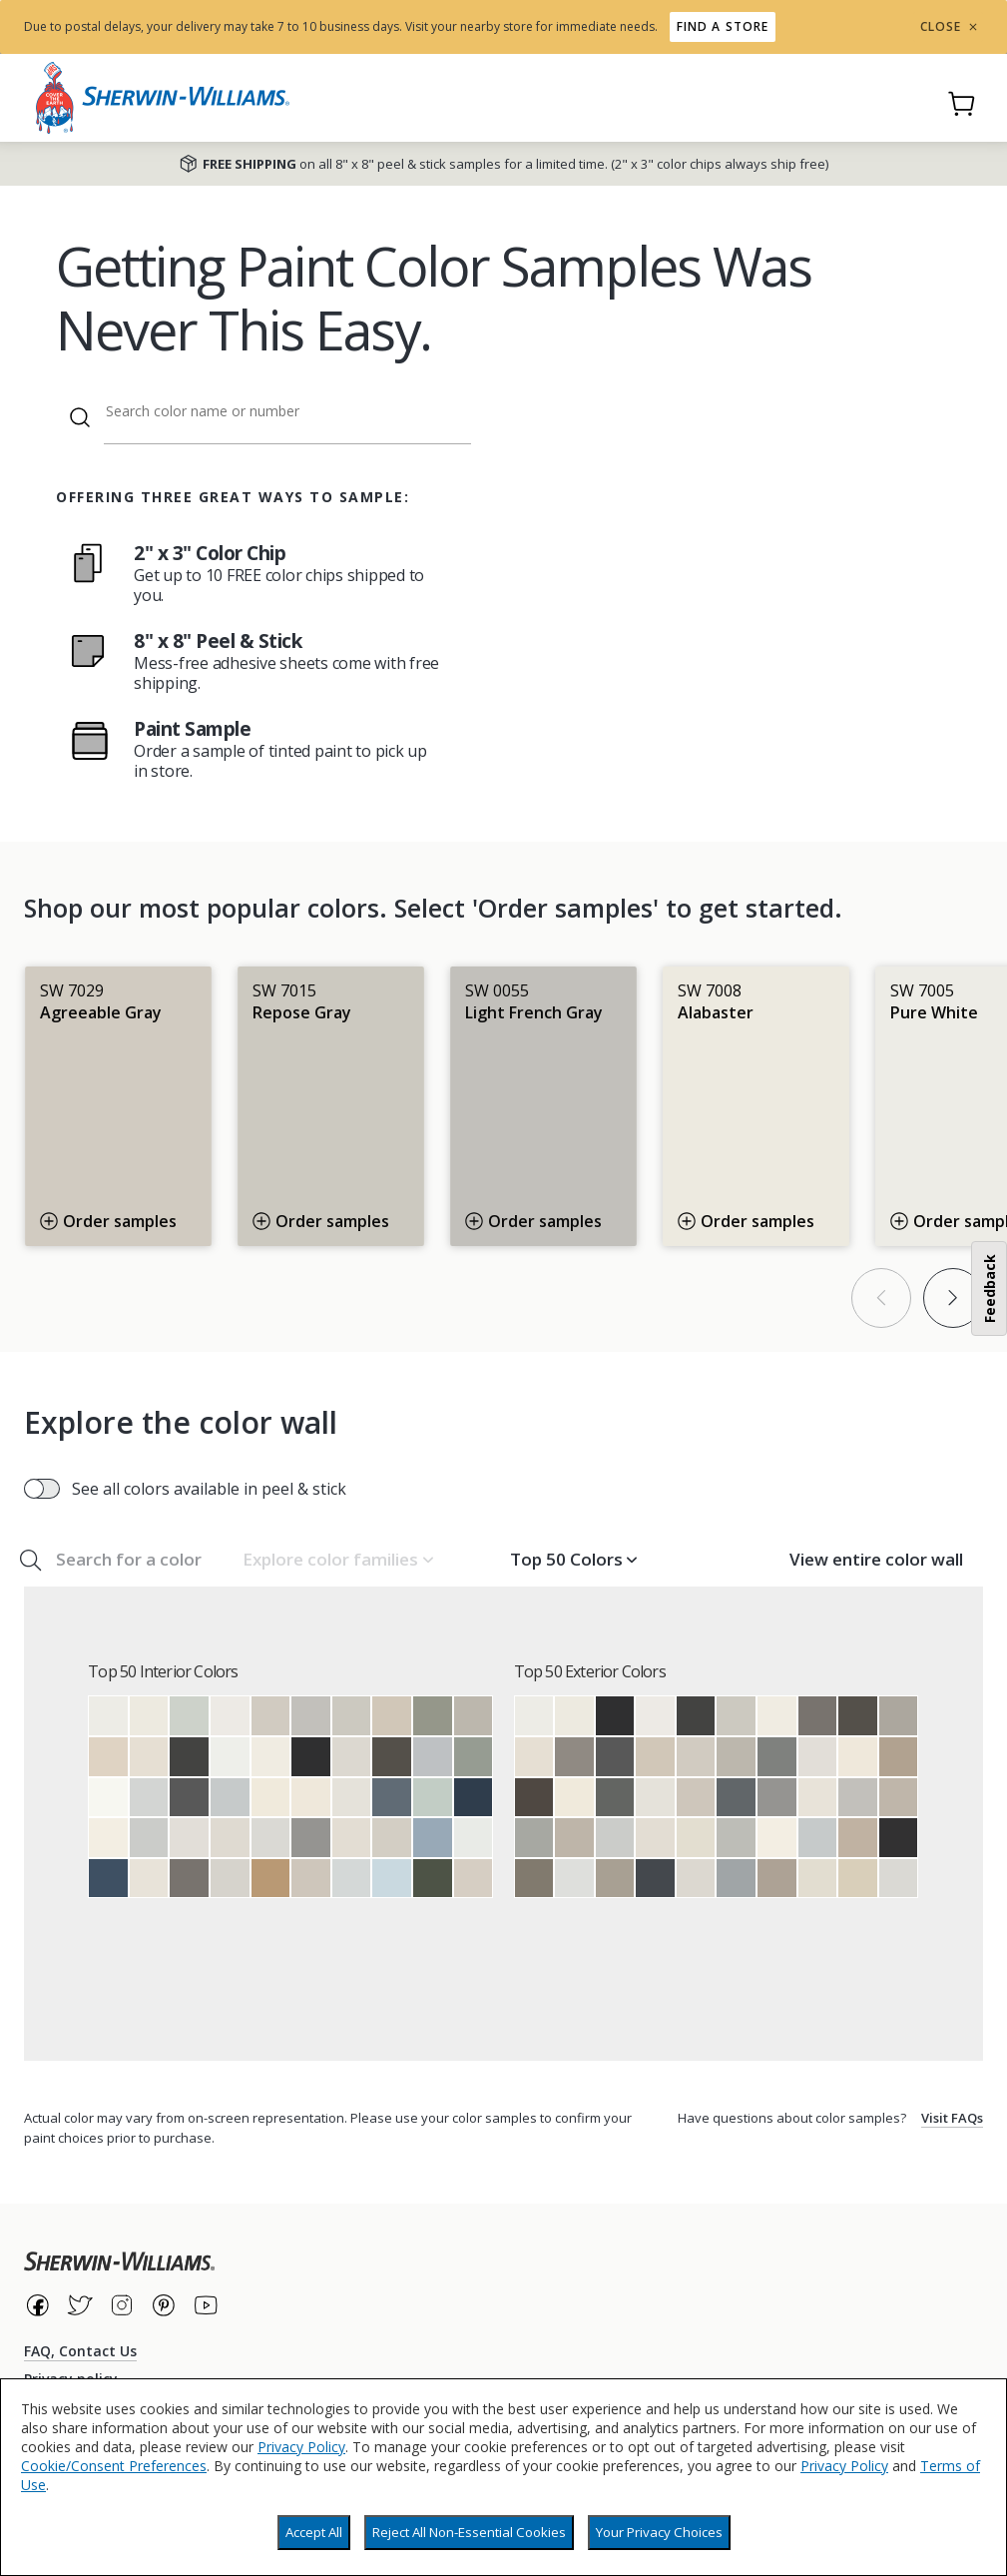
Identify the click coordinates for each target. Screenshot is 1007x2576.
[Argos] (736, 1837)
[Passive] (149, 1837)
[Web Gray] (736, 1797)
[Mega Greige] (776, 1878)
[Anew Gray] (898, 1797)
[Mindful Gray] (473, 1715)
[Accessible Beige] (391, 1715)
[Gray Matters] (534, 1837)
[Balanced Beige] (857, 1837)
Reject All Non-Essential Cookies (469, 2532)
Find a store (722, 26)
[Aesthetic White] (351, 1837)
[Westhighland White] (108, 1837)
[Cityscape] (776, 1756)
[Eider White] (189, 1837)
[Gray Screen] (230, 1797)
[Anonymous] (534, 1878)
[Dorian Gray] (898, 1715)
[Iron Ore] (189, 1756)
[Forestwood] (432, 1878)
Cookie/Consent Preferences (114, 2465)
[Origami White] (351, 1797)
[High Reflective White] (108, 1797)
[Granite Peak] (391, 1797)
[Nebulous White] (574, 1878)
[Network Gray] (736, 1878)
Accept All (313, 2532)
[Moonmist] (391, 1878)
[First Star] (271, 1837)
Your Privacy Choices (659, 2532)
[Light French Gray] (310, 1715)
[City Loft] (230, 1837)
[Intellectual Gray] (615, 1878)
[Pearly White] (149, 1878)
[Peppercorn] (189, 1797)
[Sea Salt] (189, 1715)
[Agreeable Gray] (271, 1715)
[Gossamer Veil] (391, 1837)
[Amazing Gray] (574, 1837)
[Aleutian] (432, 1837)
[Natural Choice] (696, 1837)
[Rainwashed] (432, 1797)
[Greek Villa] (271, 1756)
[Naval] (473, 1797)
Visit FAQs (952, 2118)
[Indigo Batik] (108, 1878)
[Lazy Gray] (432, 1756)
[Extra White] (230, 1756)
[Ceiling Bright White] (473, 1837)
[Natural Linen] (108, 1756)
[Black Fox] (534, 1797)
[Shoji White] (149, 1756)
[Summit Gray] (310, 1837)
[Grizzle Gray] (615, 1797)
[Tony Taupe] (898, 1756)
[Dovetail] (574, 1756)
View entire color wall (876, 1559)
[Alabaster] (149, 1715)
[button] (337, 1560)
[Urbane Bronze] (391, 1756)
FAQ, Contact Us (80, 2350)
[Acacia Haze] (473, 1756)
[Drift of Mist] (351, 1756)
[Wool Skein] (857, 1878)
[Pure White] (108, 1715)
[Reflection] (149, 1797)
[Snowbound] (230, 1715)
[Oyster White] (817, 1878)
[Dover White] (271, 1797)
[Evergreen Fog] (432, 1715)
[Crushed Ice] (230, 1878)
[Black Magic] (898, 1837)
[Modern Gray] (473, 1878)
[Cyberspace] (655, 1878)
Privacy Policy (301, 2446)
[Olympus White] (351, 1878)
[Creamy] (310, 1797)
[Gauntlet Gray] (189, 1878)
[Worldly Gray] (310, 1878)
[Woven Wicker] (271, 1878)
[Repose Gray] (351, 1715)
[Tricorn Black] (310, 1756)
